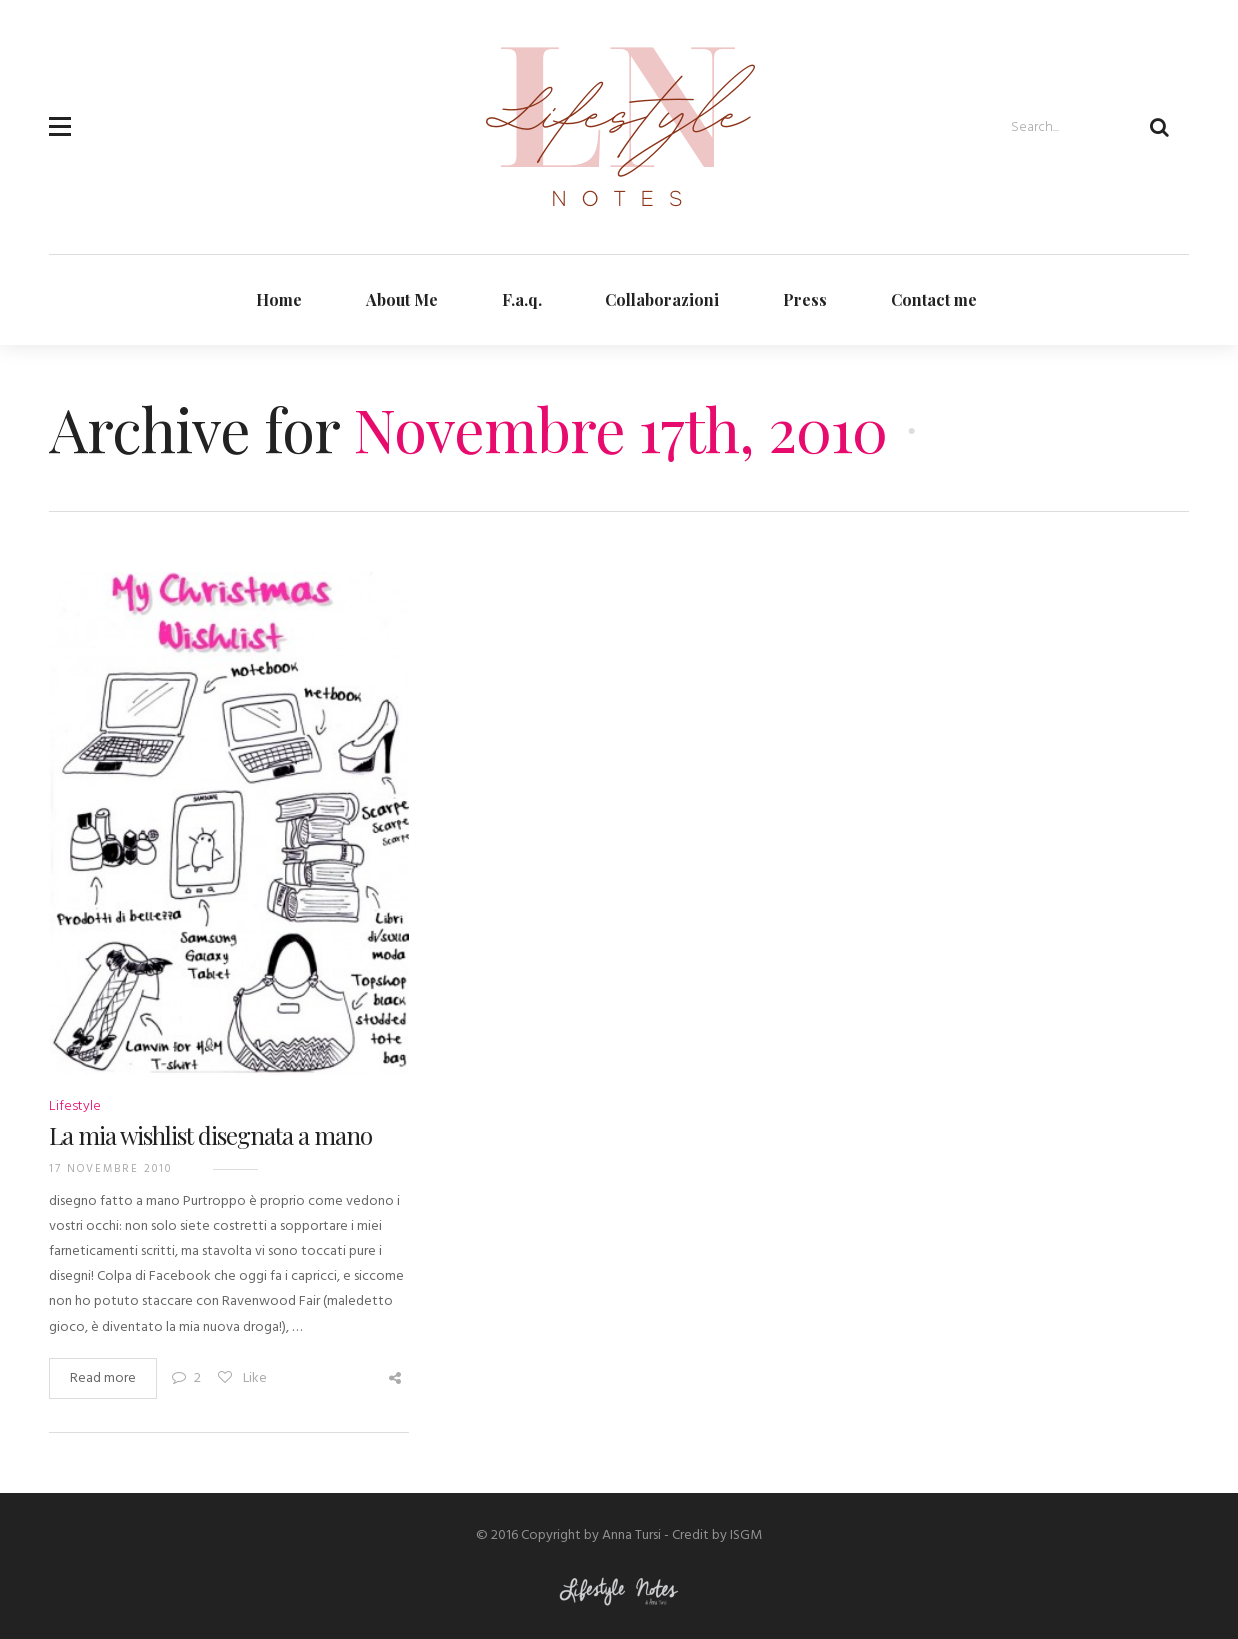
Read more (103, 1378)
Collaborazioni (662, 299)
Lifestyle (75, 1106)
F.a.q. (522, 299)
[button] (60, 115)
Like (241, 1378)
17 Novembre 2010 (110, 1169)
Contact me (934, 299)
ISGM (746, 1535)
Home (279, 299)
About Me (402, 299)
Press (805, 299)
